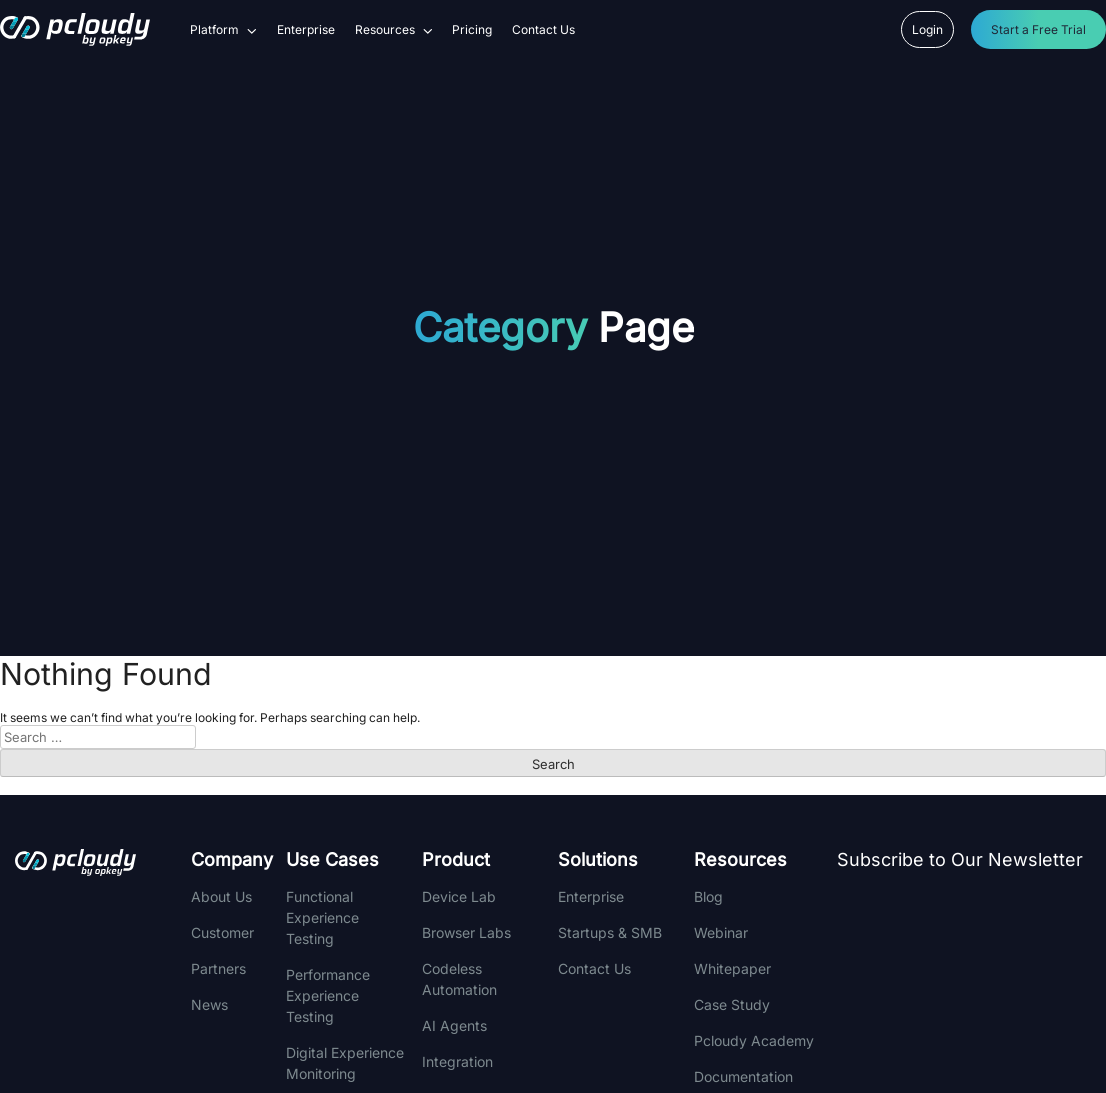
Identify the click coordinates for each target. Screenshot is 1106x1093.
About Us (221, 896)
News (209, 1004)
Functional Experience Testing (322, 917)
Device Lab (459, 896)
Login (927, 29)
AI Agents (454, 1025)
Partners (218, 968)
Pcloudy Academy (754, 1040)
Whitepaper (732, 968)
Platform (223, 30)
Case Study (732, 1004)
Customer (222, 932)
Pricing (472, 30)
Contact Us (543, 30)
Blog (708, 896)
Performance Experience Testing (328, 995)
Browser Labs (466, 932)
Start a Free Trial (1038, 29)
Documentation (743, 1076)
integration (457, 1061)
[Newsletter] (969, 985)
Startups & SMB (610, 932)
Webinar (721, 932)
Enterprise (306, 30)
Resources (394, 30)
